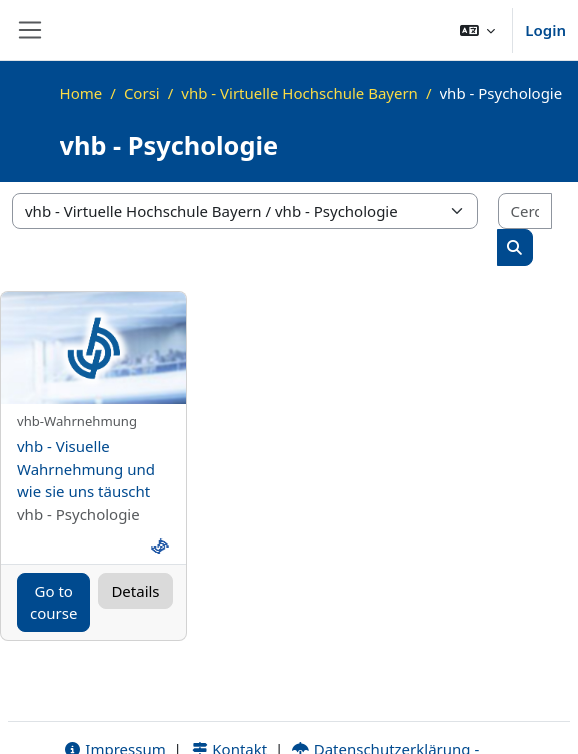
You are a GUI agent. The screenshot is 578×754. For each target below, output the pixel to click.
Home (81, 93)
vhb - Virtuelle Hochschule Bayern (299, 93)
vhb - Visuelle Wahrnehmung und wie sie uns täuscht (86, 468)
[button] (478, 30)
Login (545, 30)
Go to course (53, 602)
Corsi (142, 93)
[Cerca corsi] (525, 211)
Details (135, 591)
